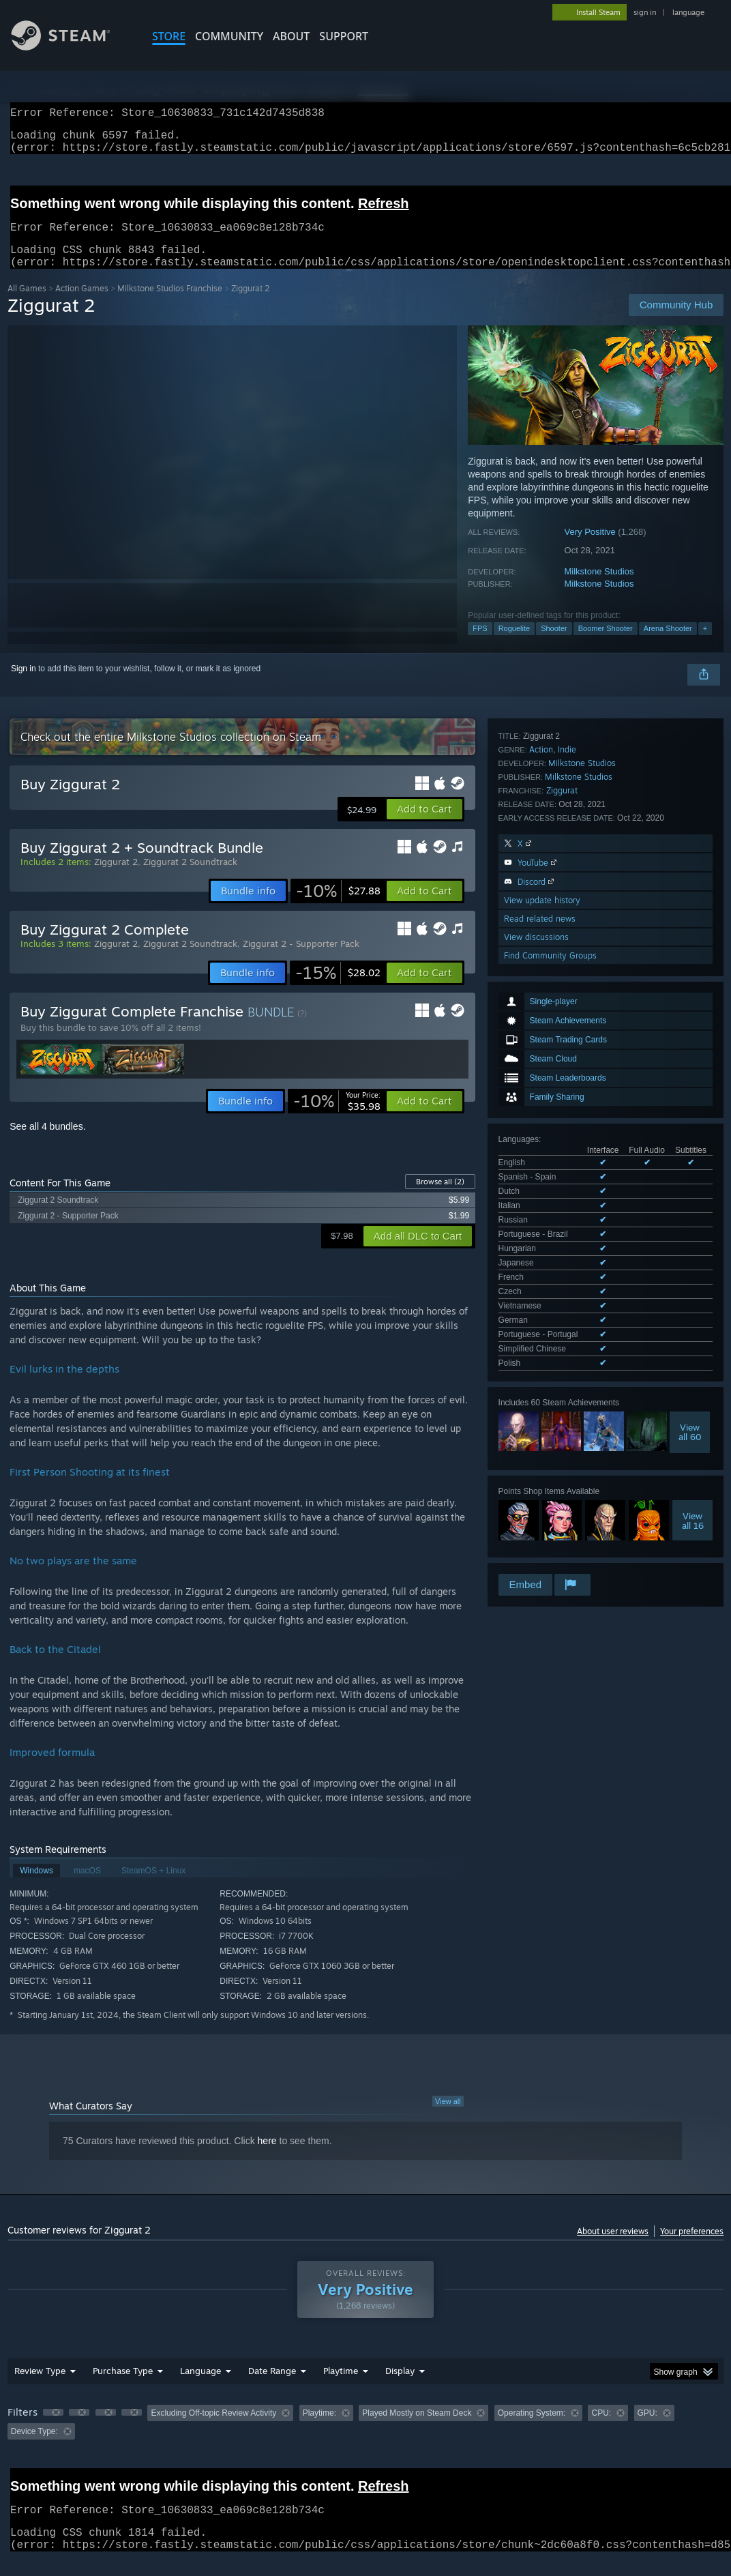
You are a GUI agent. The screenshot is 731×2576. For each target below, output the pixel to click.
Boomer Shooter (605, 645)
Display (400, 2387)
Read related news (540, 1386)
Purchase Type (123, 2387)
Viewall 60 (690, 1054)
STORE (168, 36)
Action (541, 1217)
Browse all (440, 1198)
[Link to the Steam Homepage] (71, 47)
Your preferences (691, 2247)
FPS (480, 645)
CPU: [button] (601, 2429)
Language (200, 2387)
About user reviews (612, 2247)
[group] (366, 2438)
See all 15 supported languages (556, 988)
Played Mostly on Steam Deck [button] (416, 2429)
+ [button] (705, 645)
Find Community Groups (550, 1423)
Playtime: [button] (319, 2429)
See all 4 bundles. (47, 1142)
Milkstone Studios (599, 588)
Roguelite (514, 645)
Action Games (81, 304)
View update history (542, 1367)
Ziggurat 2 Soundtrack (190, 878)
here (267, 2157)
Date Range (272, 2387)
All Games (27, 304)
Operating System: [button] (531, 2429)
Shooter (554, 645)
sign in (644, 12)
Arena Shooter (668, 645)
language (688, 12)
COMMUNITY (229, 36)
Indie (567, 1217)
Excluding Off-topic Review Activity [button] (213, 2429)
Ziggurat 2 (116, 878)
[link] (338, 907)
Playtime (340, 2387)
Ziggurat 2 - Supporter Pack (301, 959)
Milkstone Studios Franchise (169, 304)
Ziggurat (562, 1258)
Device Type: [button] (34, 2448)
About (291, 36)
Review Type (39, 2387)
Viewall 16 (693, 1143)
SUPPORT (343, 36)
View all (448, 2117)
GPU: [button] (647, 2429)
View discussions (536, 1404)
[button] (424, 825)
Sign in (23, 685)
